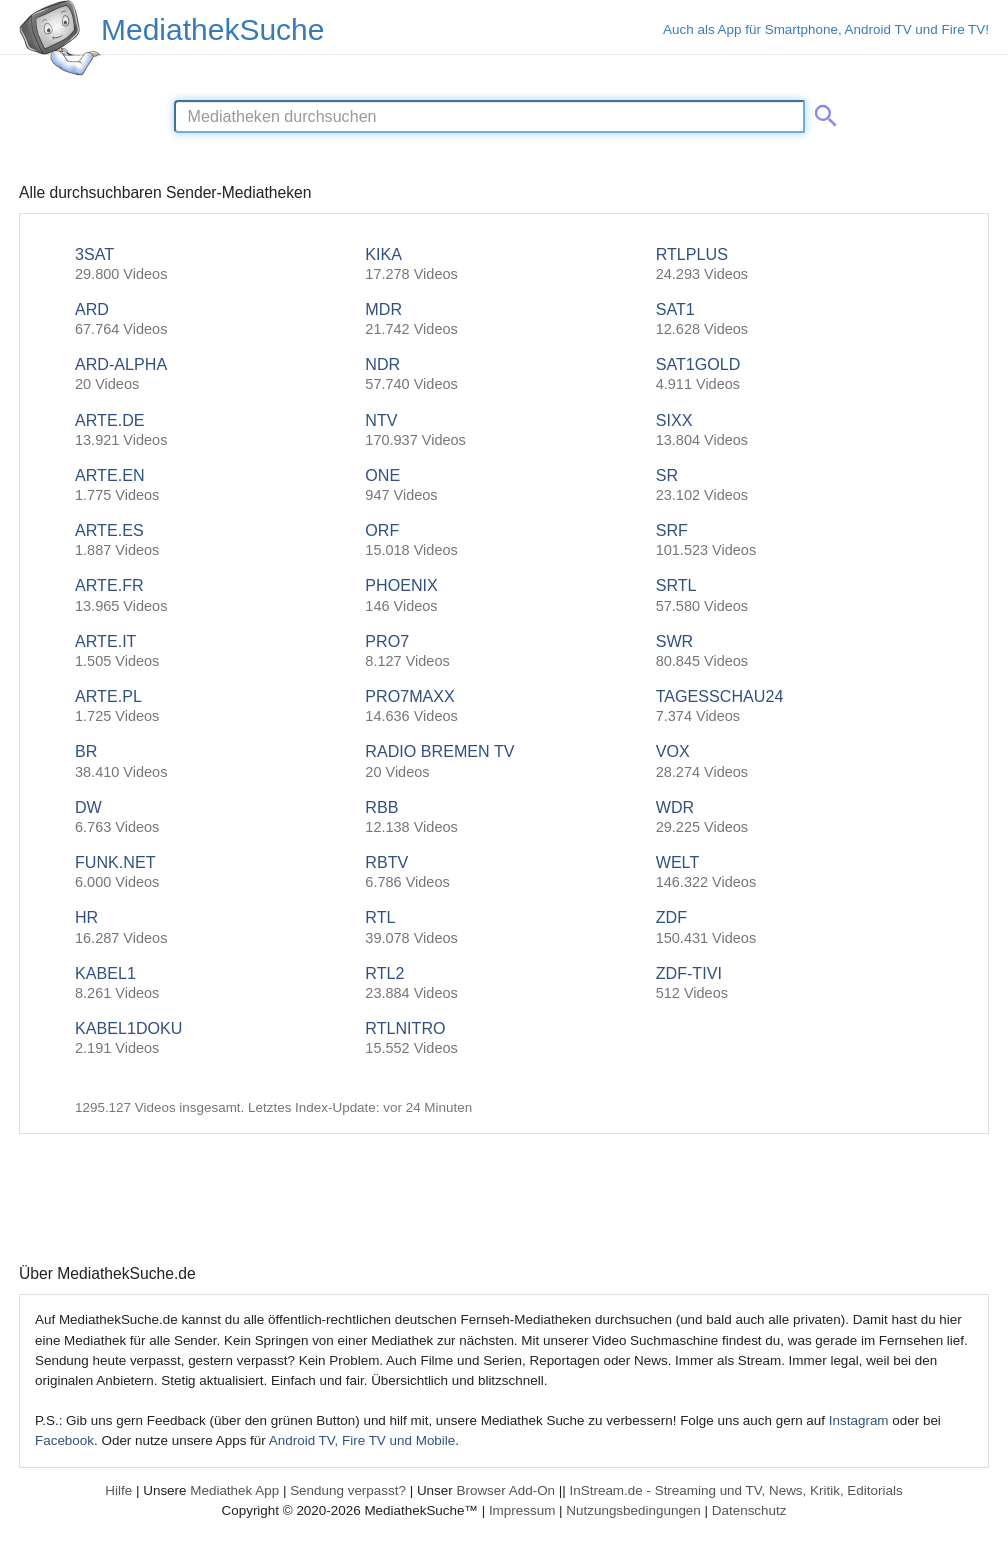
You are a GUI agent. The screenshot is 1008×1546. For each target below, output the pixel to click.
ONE (503, 485)
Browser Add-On (505, 1490)
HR (213, 927)
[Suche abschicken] (822, 112)
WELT (794, 872)
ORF (503, 540)
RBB (503, 817)
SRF (794, 540)
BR (213, 761)
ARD (213, 319)
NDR (503, 374)
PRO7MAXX (503, 706)
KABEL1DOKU (213, 1038)
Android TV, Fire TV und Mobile (362, 1440)
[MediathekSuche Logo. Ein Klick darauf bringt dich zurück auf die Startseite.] (60, 38)
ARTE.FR (213, 595)
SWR (794, 651)
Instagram (859, 1420)
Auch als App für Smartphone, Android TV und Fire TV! (826, 29)
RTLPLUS (794, 264)
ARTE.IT (213, 651)
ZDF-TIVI (794, 983)
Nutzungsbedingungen (633, 1510)
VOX (794, 761)
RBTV (503, 872)
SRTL (794, 595)
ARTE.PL (213, 706)
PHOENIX (503, 595)
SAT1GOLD (794, 374)
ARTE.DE (213, 430)
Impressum (522, 1510)
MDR (503, 319)
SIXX (794, 430)
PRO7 (503, 651)
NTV (503, 430)
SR (794, 485)
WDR (794, 817)
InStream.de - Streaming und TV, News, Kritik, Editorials (736, 1490)
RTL (503, 927)
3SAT (213, 264)
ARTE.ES (213, 540)
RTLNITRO (503, 1038)
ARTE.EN (213, 485)
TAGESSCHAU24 (794, 706)
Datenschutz (749, 1510)
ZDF (794, 927)
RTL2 (503, 983)
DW (213, 817)
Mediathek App (234, 1490)
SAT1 (794, 319)
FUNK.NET (213, 872)
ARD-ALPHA (213, 374)
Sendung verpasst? (348, 1490)
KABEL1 (213, 983)
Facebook (64, 1440)
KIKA (503, 264)
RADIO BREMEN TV (503, 761)
